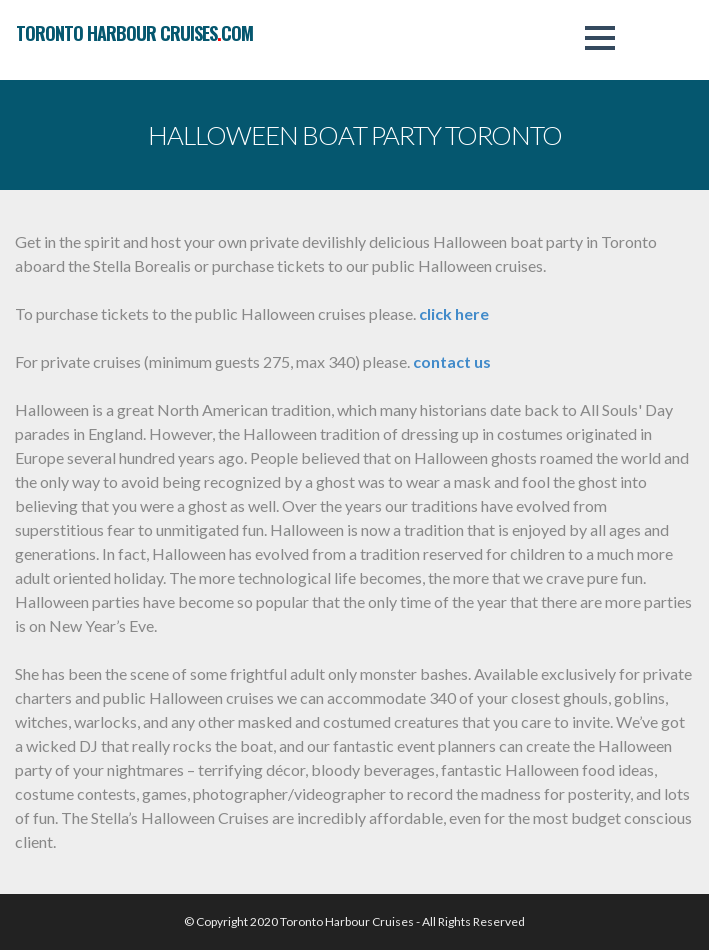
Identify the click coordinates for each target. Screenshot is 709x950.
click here (454, 313)
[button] (600, 38)
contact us (452, 361)
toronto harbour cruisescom (134, 33)
